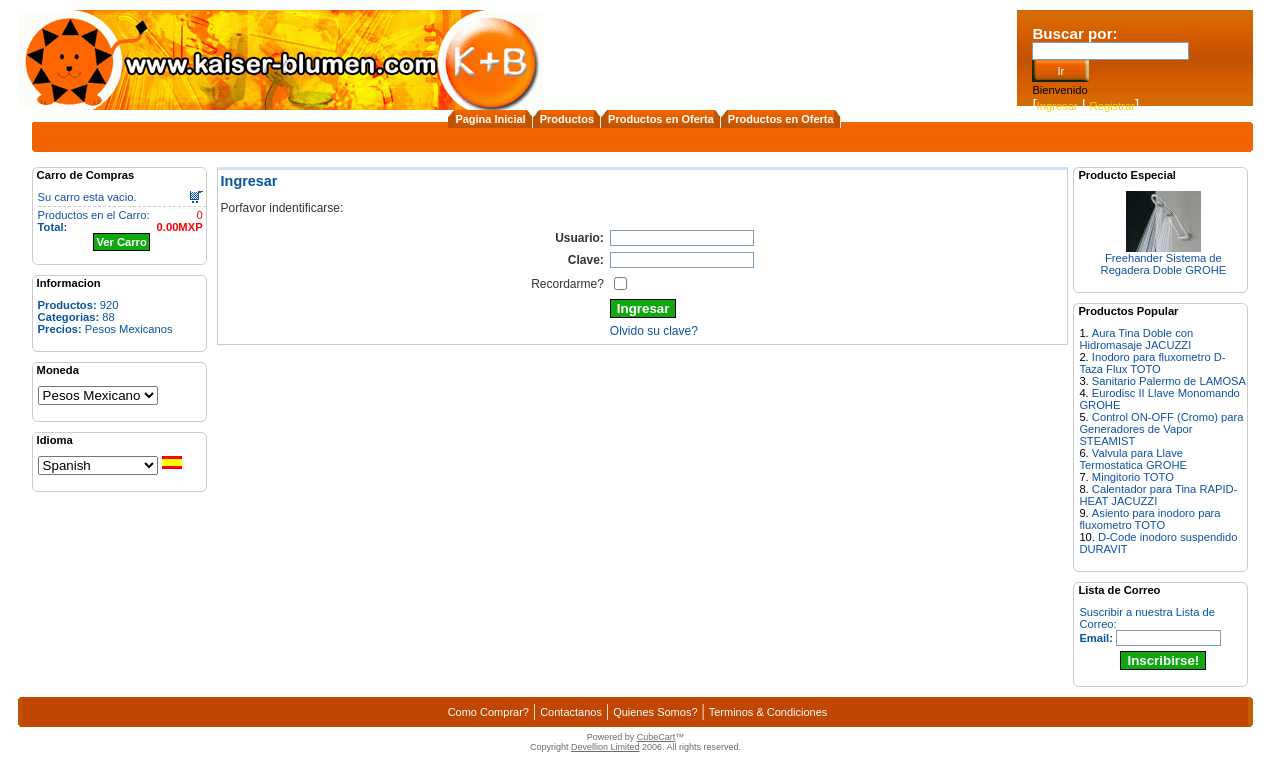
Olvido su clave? (654, 331)
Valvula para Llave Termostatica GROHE (1133, 459)
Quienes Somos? (655, 712)
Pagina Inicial (490, 119)
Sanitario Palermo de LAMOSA (1169, 381)
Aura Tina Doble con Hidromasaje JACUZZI (1136, 339)
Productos (567, 119)
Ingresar (1057, 106)
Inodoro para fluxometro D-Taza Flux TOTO (1152, 363)
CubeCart (656, 737)
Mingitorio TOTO (1133, 477)
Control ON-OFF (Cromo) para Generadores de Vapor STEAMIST (1161, 429)
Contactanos (571, 712)
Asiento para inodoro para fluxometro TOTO (1149, 519)
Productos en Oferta (661, 119)
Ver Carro (121, 242)
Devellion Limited (605, 747)
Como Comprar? (488, 712)
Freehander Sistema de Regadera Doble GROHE (1164, 264)
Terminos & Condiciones (768, 712)
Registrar (1112, 106)
